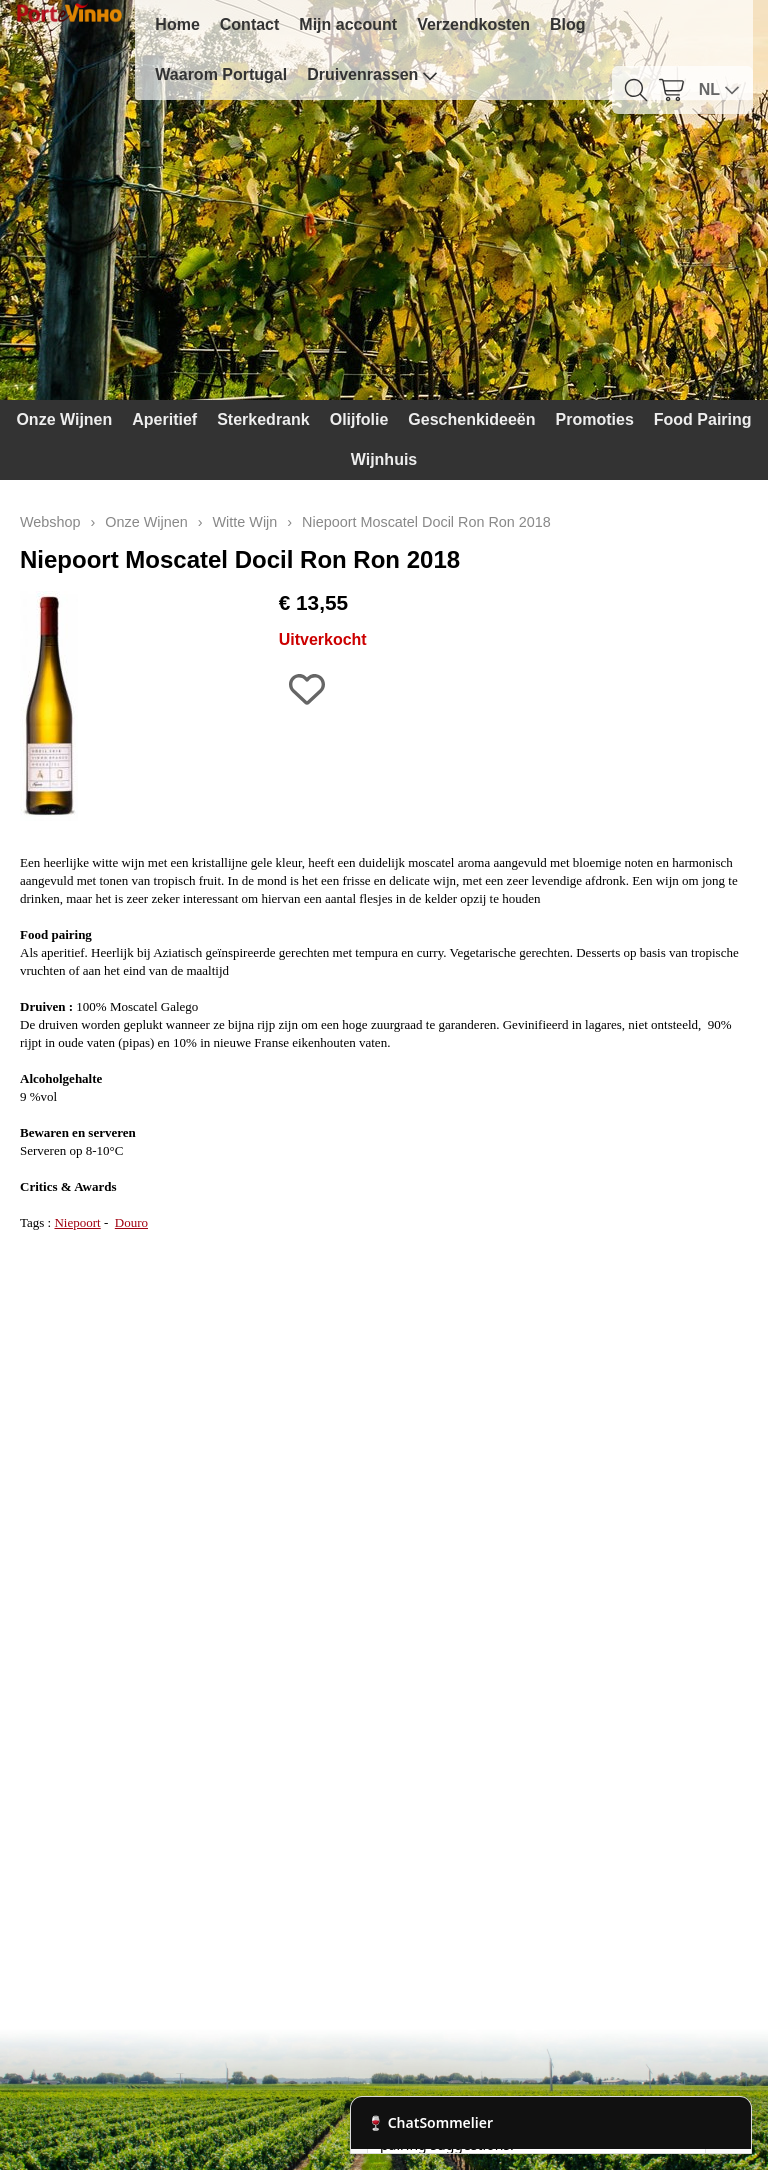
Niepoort (77, 1222)
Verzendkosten (473, 24)
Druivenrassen (372, 75)
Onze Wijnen (64, 419)
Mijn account (348, 24)
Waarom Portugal (221, 74)
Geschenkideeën (471, 419)
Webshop (50, 522)
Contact (250, 24)
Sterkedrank (263, 419)
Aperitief (164, 419)
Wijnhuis (384, 459)
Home (177, 24)
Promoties (595, 419)
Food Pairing (703, 419)
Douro (131, 1222)
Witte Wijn (245, 522)
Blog (568, 24)
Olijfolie (359, 419)
